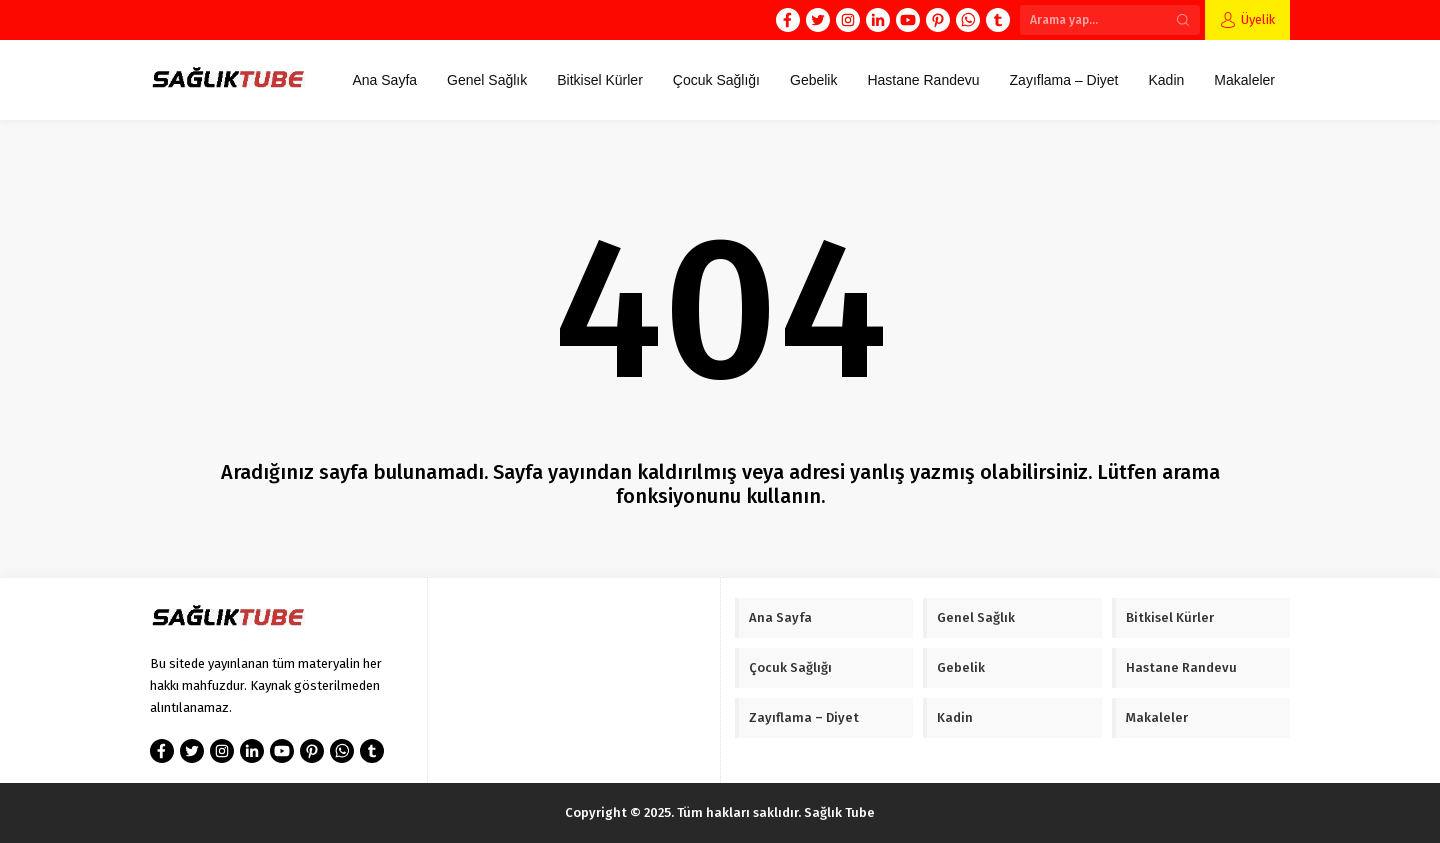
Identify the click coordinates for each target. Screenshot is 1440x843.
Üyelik (1258, 19)
